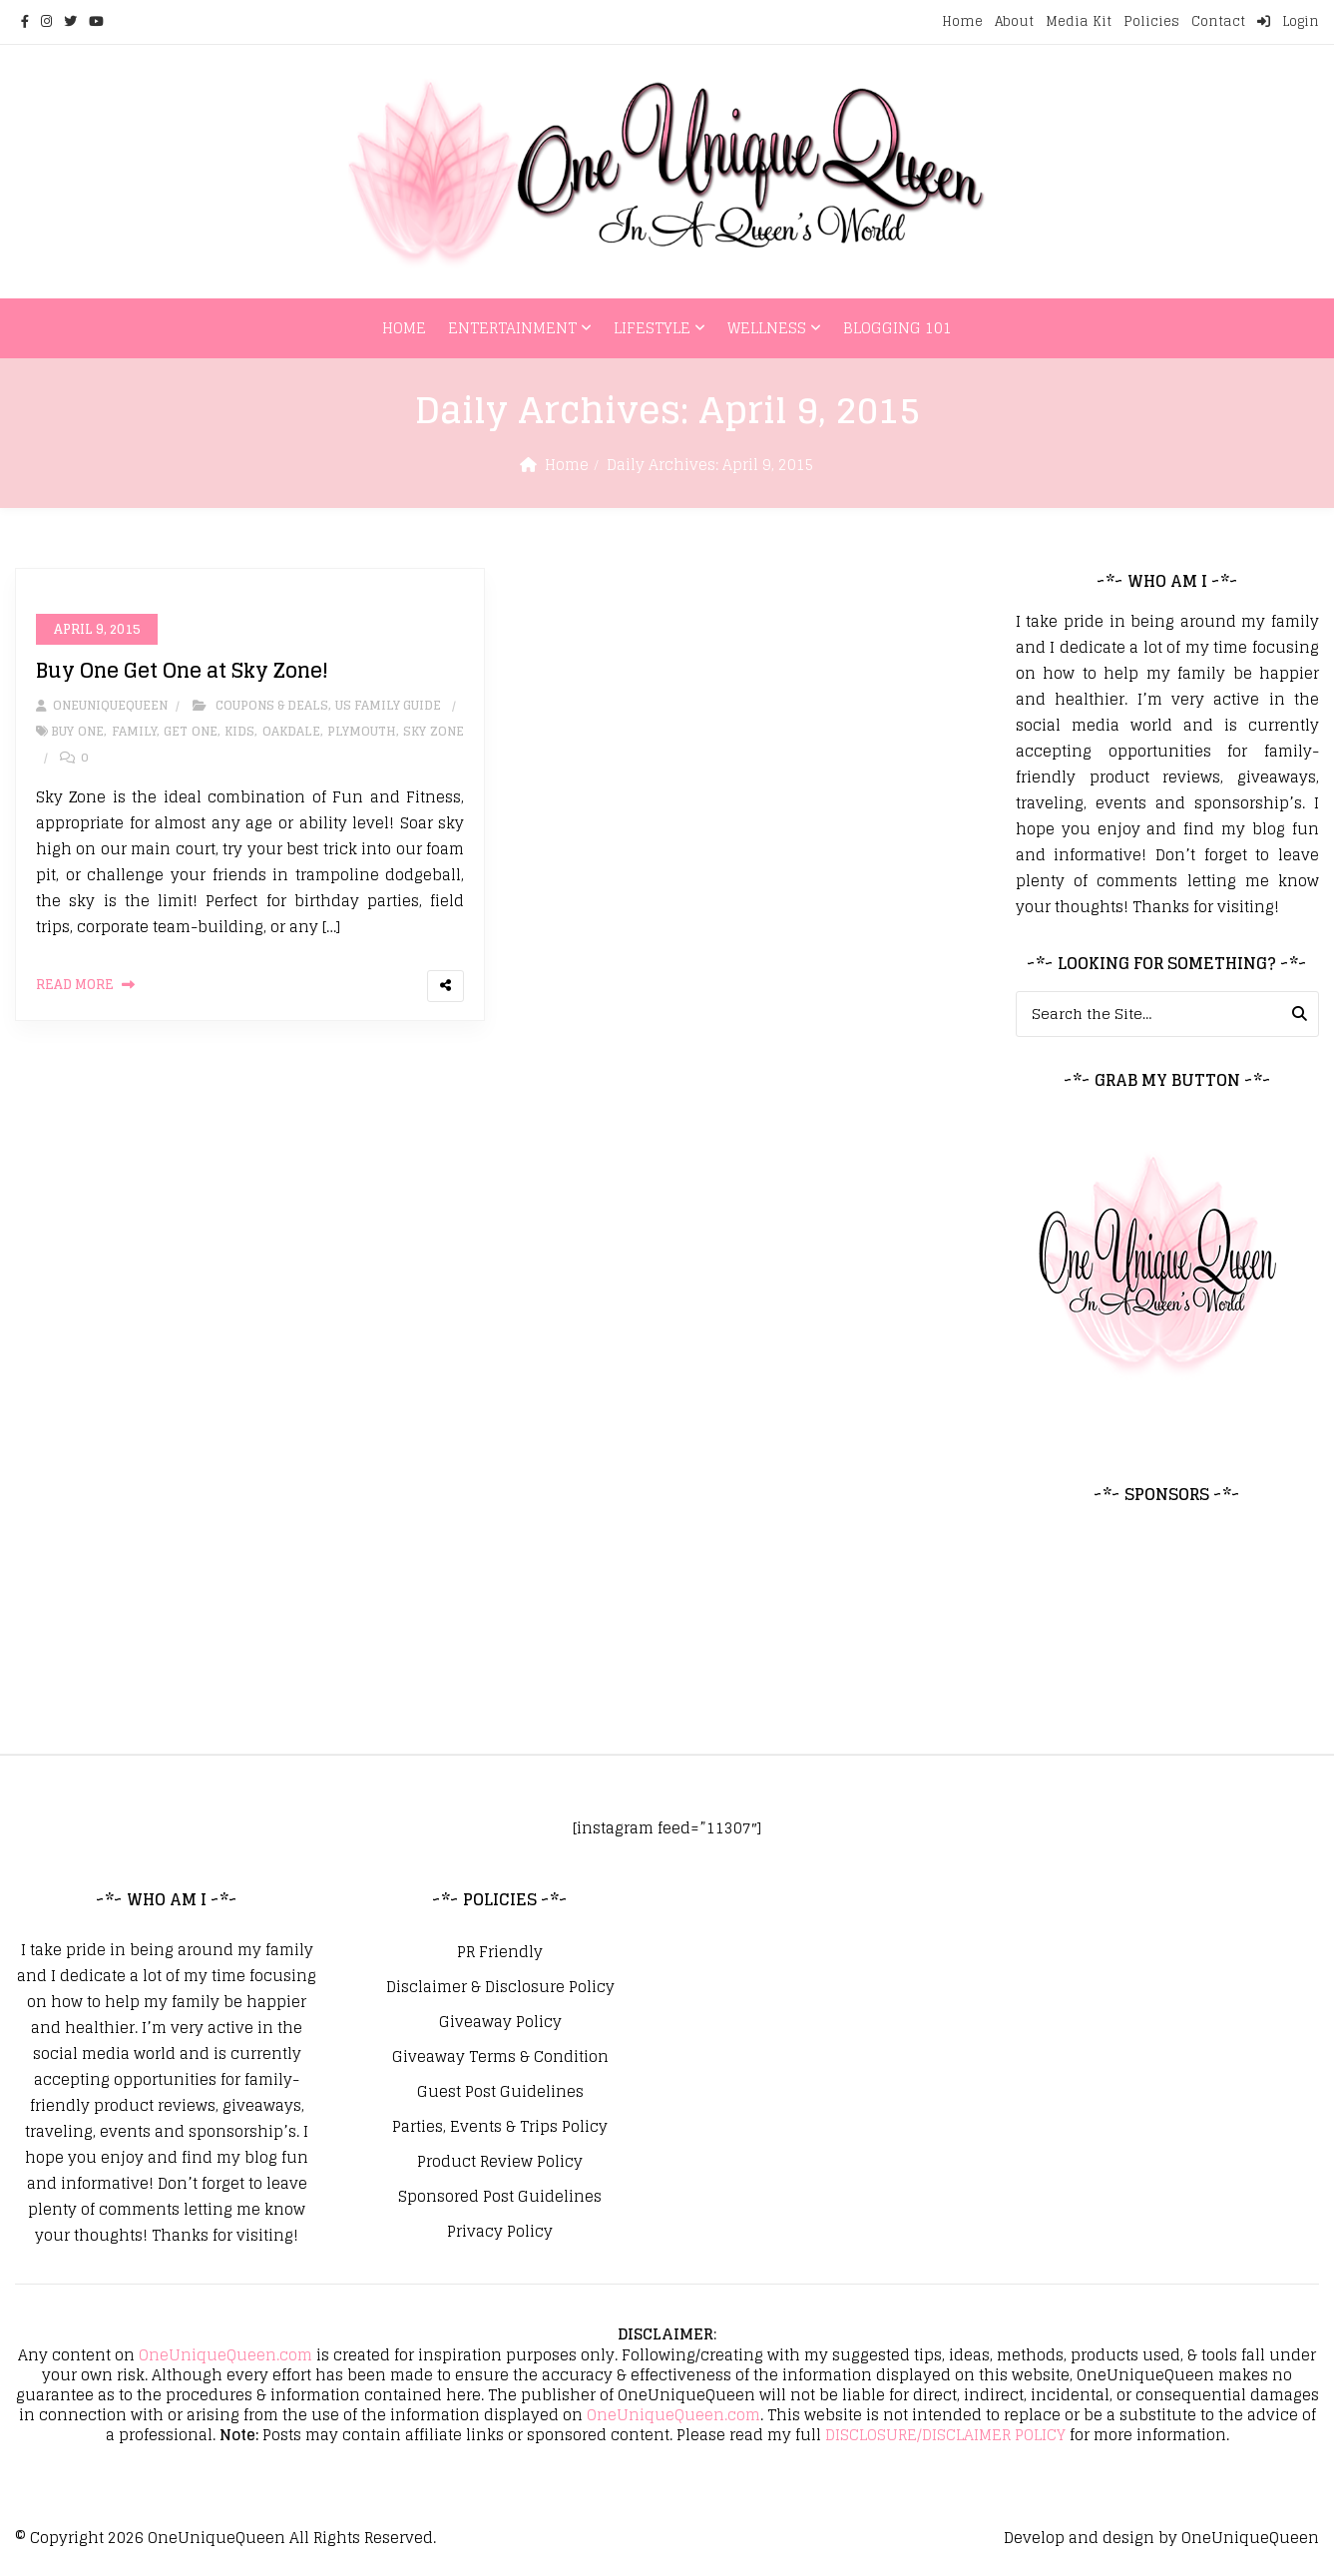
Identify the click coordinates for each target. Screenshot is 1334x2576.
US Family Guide (388, 706)
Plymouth (361, 732)
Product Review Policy (500, 2162)
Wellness (766, 327)
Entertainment (512, 327)
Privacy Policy (500, 2232)
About (1014, 21)
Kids (239, 732)
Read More (75, 985)
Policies (1151, 21)
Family (134, 732)
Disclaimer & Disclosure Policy (500, 1987)
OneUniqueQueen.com (225, 2354)
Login (1288, 21)
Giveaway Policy (500, 2022)
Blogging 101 (897, 327)
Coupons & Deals (272, 706)
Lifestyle (652, 327)
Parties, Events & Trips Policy (500, 2127)
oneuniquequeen (102, 706)
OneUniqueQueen (216, 2537)
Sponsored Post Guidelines (500, 2197)
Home (962, 21)
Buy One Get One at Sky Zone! (182, 672)
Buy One (77, 732)
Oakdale (291, 732)
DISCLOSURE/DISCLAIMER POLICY (945, 2434)
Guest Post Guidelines (500, 2092)
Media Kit (1079, 21)
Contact (1218, 21)
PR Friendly (500, 1952)
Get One (191, 732)
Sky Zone (433, 732)
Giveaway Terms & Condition (500, 2057)
